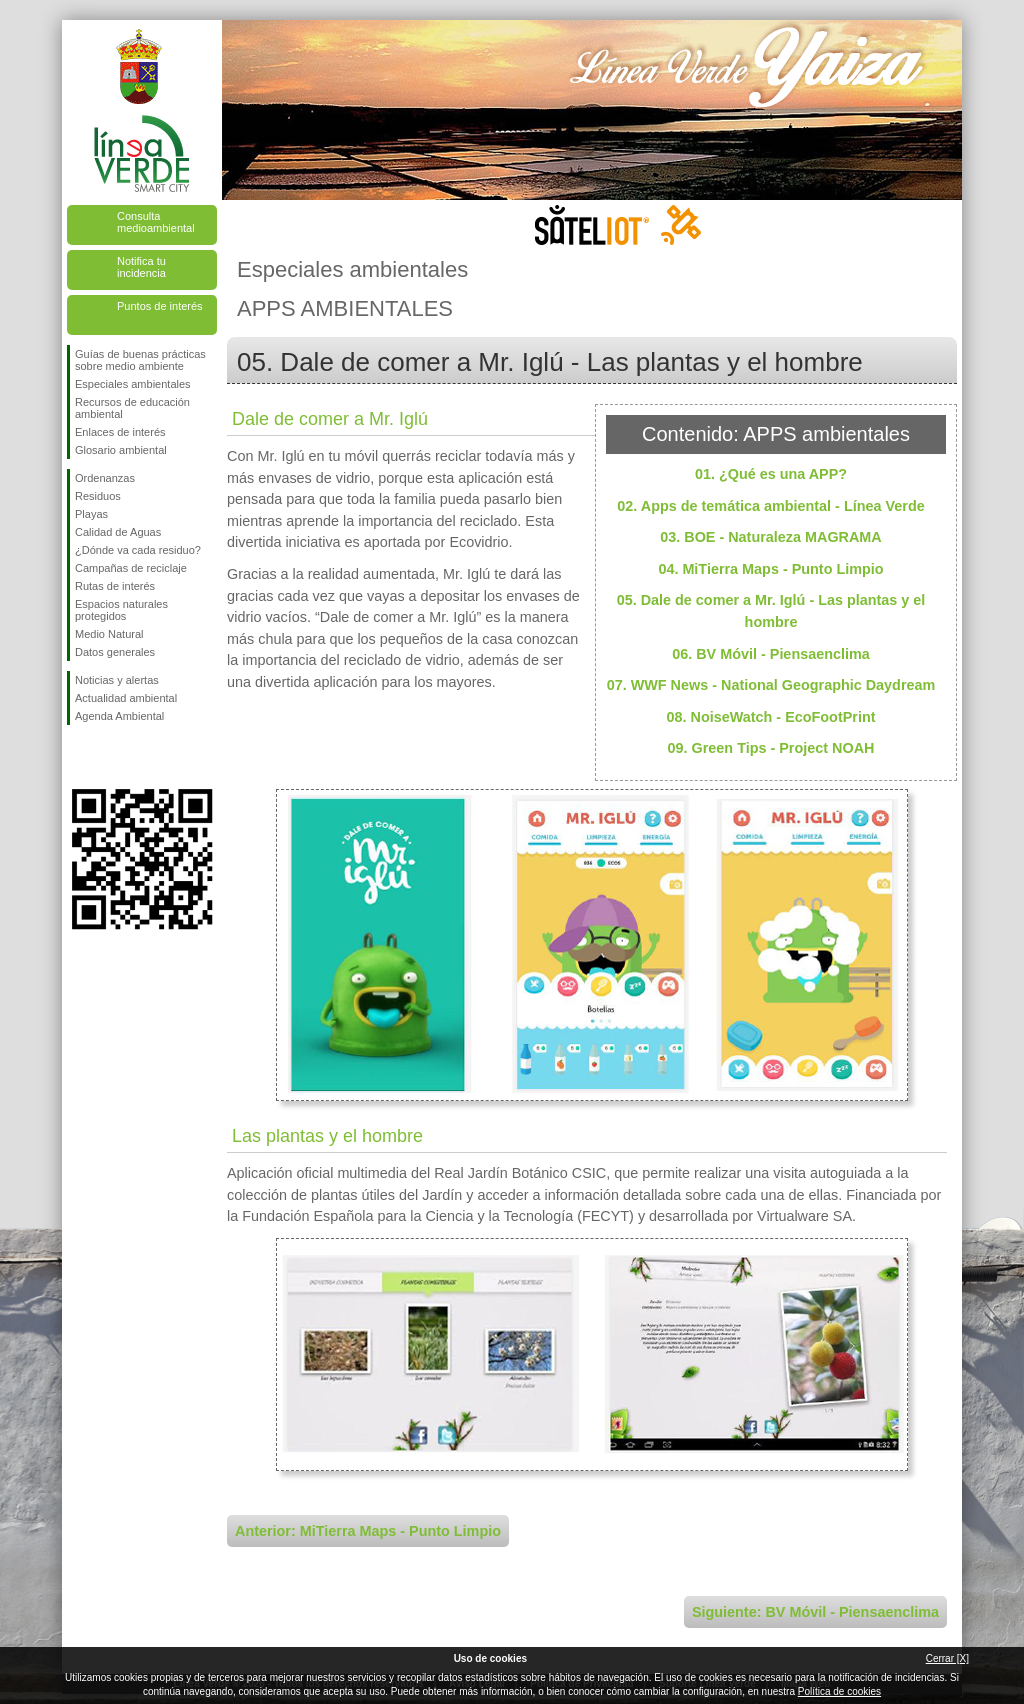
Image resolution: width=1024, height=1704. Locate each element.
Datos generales (115, 652)
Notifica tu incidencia (141, 267)
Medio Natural (109, 634)
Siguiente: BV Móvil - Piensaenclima (815, 1612)
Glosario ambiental (121, 450)
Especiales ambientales (133, 384)
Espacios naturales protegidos (121, 610)
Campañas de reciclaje (131, 568)
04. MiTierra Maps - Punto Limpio (770, 569)
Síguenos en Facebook (79, 757)
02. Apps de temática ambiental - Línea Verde (770, 506)
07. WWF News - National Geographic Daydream (771, 685)
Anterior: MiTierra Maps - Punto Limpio (368, 1531)
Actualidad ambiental (126, 698)
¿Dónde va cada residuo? (138, 550)
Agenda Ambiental (119, 716)
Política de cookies (839, 1691)
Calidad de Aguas (118, 532)
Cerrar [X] (947, 1658)
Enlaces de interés (120, 432)
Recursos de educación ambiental (132, 408)
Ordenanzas (105, 478)
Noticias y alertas (117, 680)
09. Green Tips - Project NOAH (771, 748)
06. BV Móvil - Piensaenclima (771, 654)
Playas (91, 514)
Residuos (98, 496)
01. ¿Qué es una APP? (771, 474)
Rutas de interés (115, 586)
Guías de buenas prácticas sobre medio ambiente (140, 360)
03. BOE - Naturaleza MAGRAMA (771, 537)
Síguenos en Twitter (112, 757)
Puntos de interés (160, 306)
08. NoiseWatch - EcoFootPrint (771, 717)
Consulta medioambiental (156, 222)
